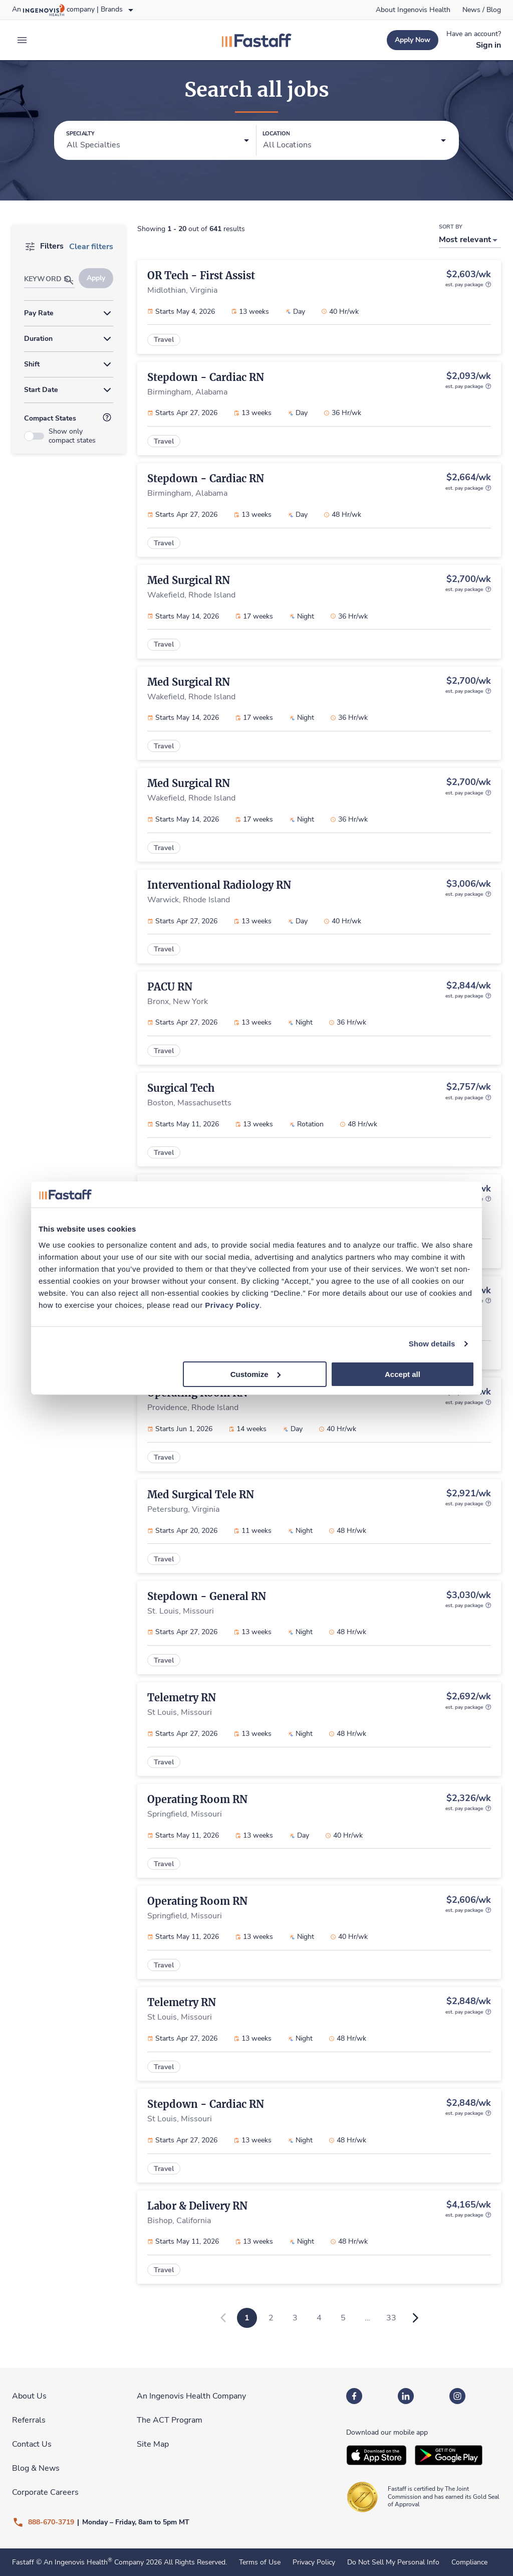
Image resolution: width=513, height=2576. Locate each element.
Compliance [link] (469, 2562)
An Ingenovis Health (77, 2562)
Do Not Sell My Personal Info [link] (393, 2562)
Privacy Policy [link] (314, 2562)
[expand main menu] (22, 40)
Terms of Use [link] (260, 2562)
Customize (255, 1373)
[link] (413, 10)
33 (391, 2317)
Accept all (402, 1373)
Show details (432, 1343)
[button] (158, 140)
